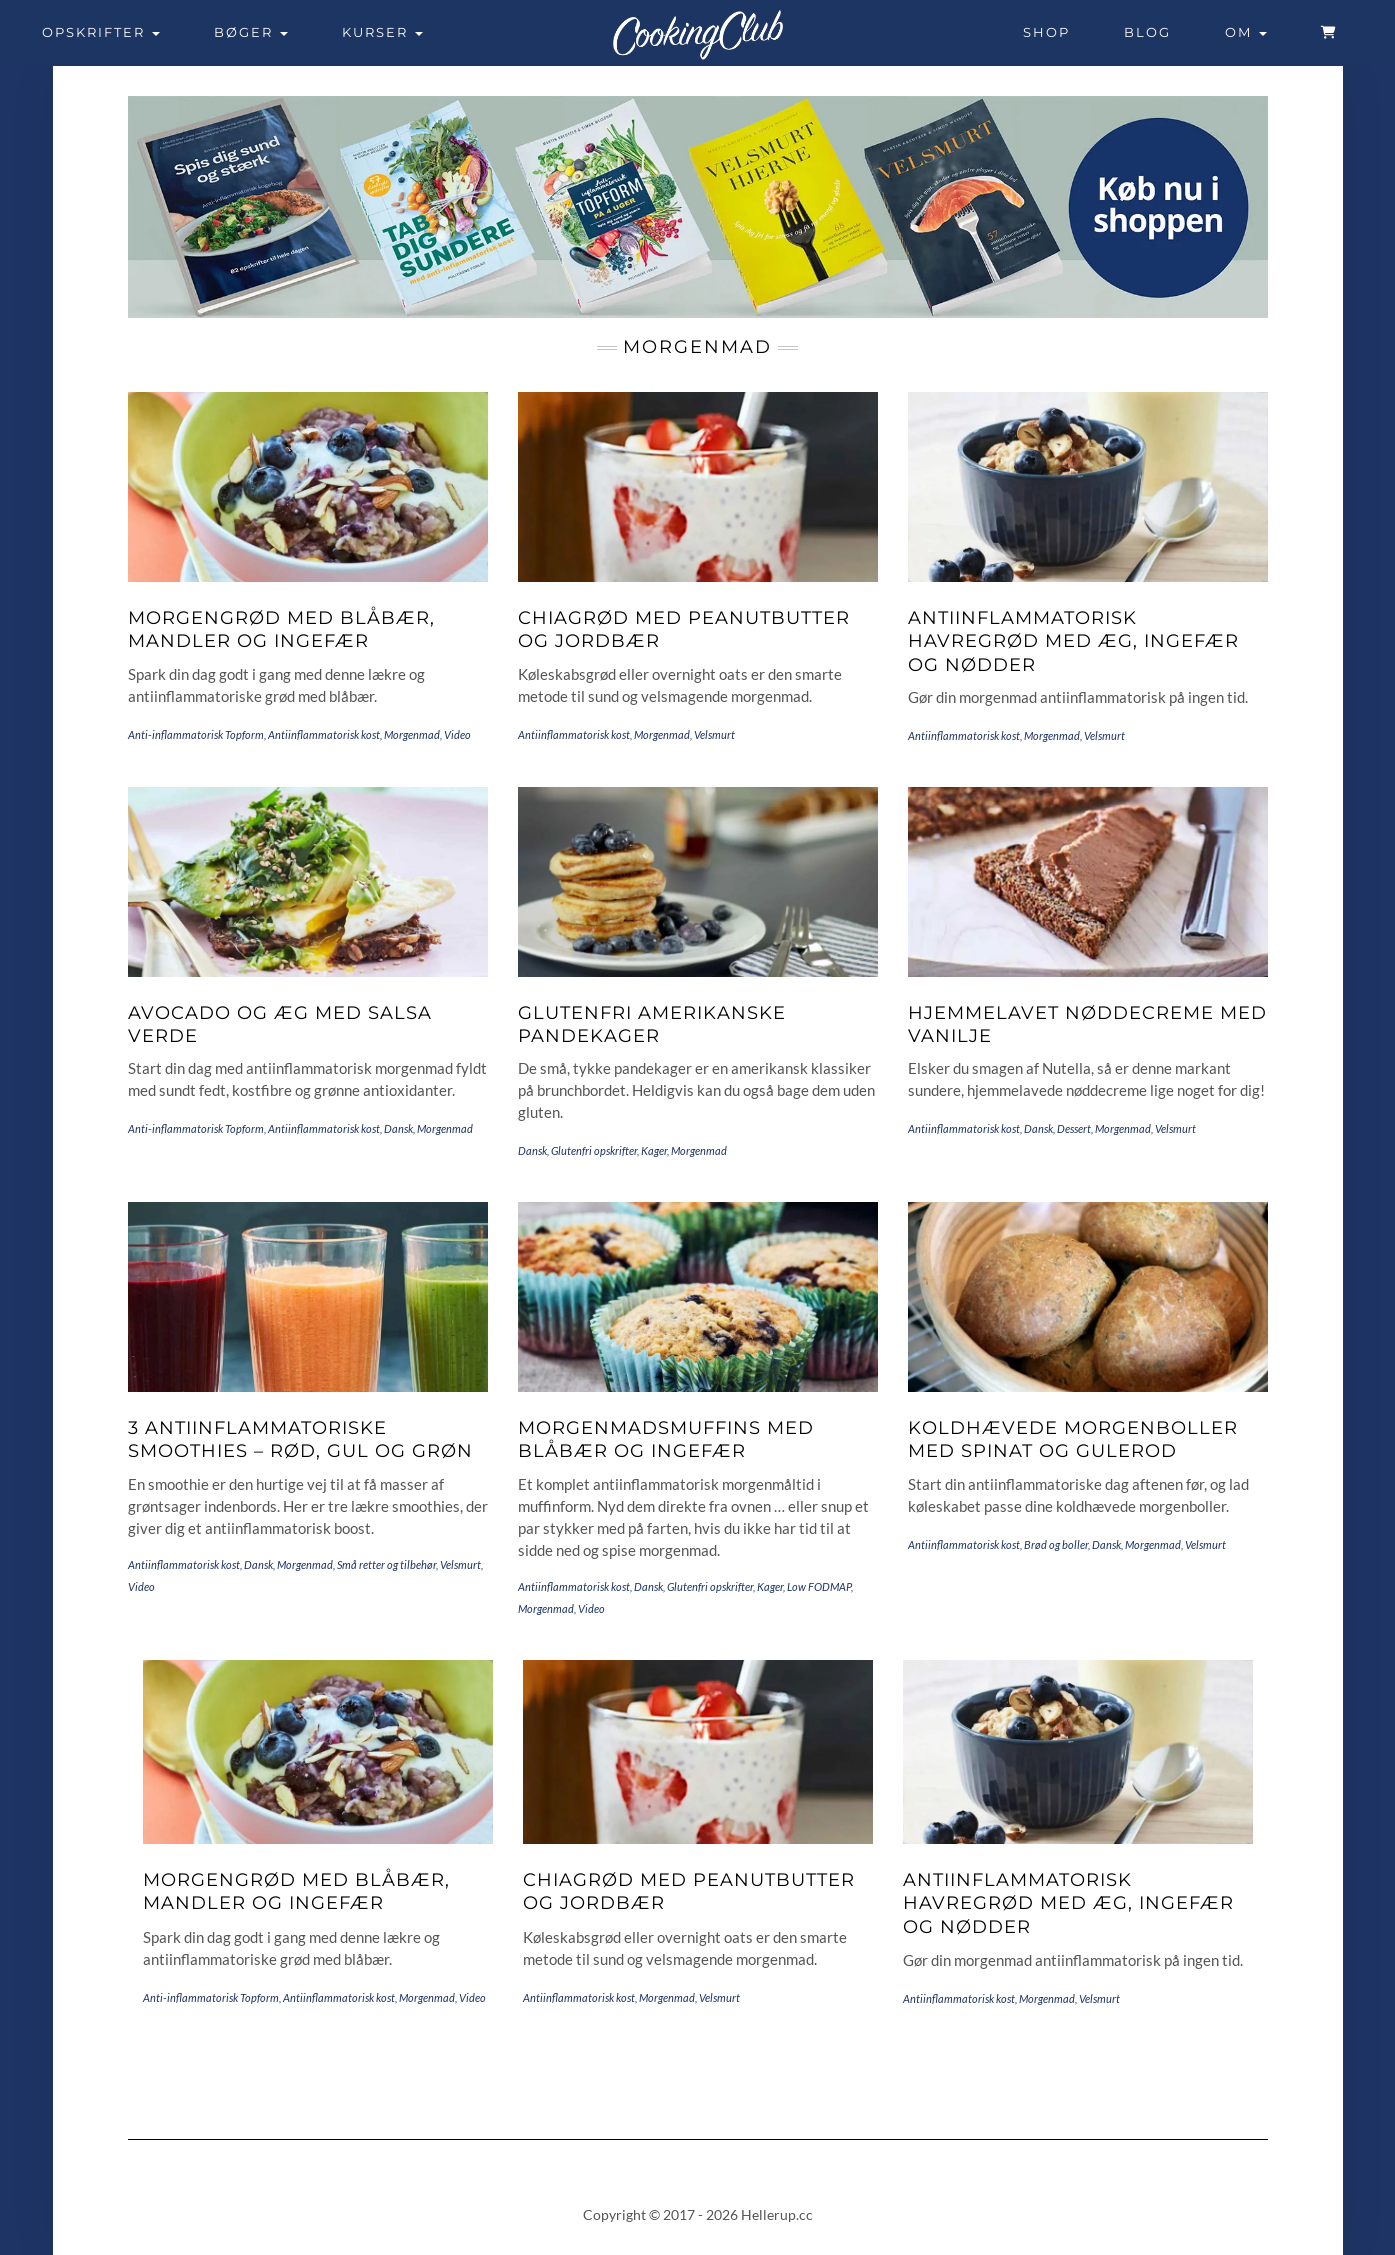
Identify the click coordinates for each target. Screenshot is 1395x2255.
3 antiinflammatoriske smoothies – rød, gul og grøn (300, 1439)
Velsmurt (714, 734)
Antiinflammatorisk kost (324, 734)
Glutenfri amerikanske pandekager (652, 1024)
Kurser (382, 32)
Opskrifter (101, 32)
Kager (654, 1150)
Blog (1147, 32)
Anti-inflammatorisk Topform (196, 734)
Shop (1046, 32)
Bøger (251, 32)
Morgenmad (412, 734)
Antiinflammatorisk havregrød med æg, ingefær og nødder (1073, 641)
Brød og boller (1056, 1544)
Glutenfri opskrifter (594, 1150)
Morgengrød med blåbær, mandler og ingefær (281, 629)
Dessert (1074, 1128)
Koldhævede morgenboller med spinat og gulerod (1073, 1439)
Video (457, 734)
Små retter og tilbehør (386, 1564)
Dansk (398, 1128)
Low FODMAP (819, 1586)
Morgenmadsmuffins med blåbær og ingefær (666, 1439)
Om (1246, 32)
